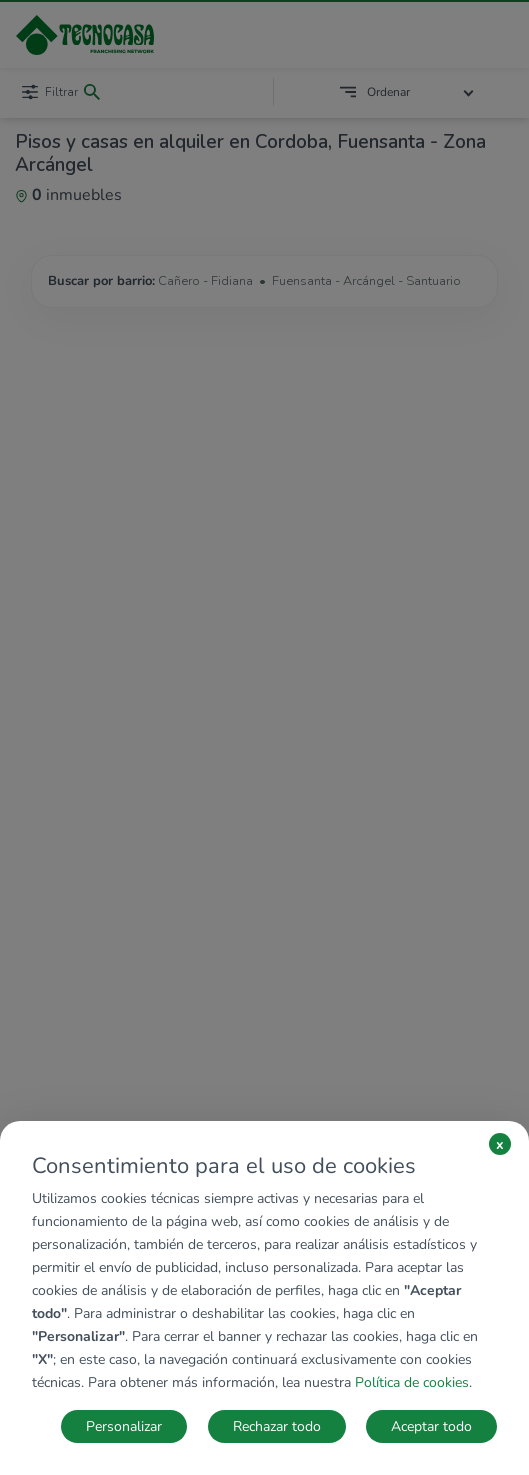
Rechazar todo (277, 1426)
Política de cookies (412, 1382)
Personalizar (124, 1426)
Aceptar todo (431, 1426)
